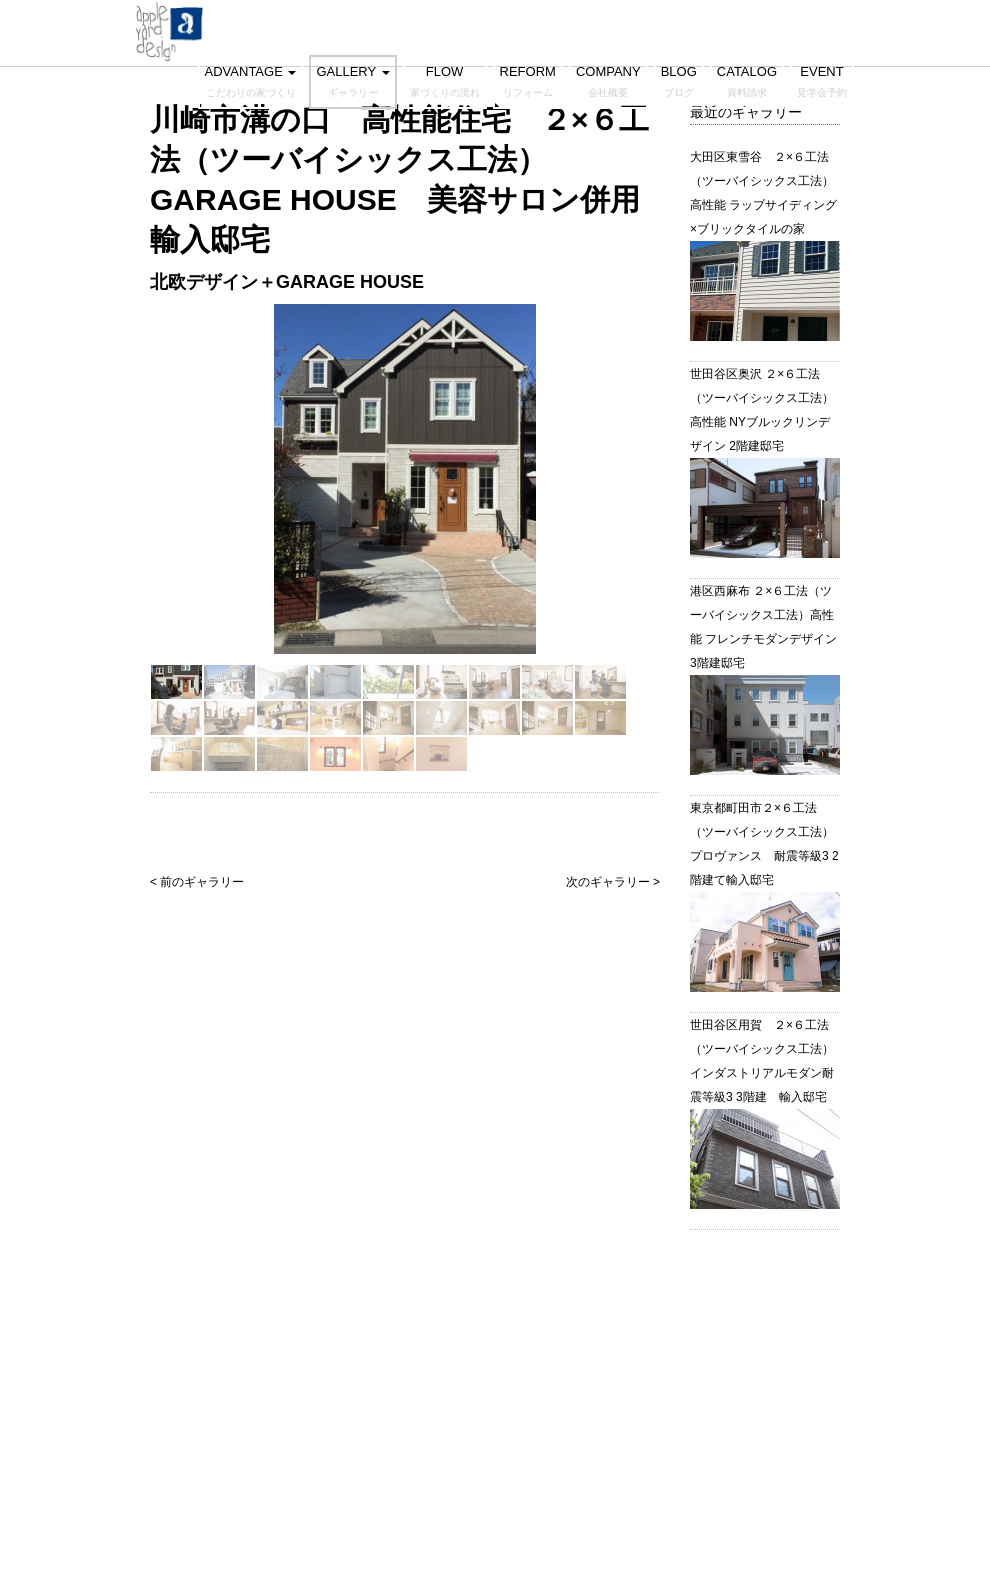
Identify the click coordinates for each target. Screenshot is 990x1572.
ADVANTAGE (251, 81)
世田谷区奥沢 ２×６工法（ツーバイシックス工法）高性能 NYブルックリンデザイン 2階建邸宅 (762, 410)
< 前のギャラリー (197, 882)
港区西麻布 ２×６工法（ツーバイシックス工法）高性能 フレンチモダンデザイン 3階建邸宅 (763, 627)
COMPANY (608, 81)
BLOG (679, 81)
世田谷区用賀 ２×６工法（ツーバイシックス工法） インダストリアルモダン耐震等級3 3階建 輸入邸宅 (765, 1061)
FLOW (445, 81)
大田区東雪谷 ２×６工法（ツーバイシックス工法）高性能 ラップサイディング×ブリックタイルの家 (763, 193)
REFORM (528, 81)
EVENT (822, 81)
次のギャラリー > (613, 882)
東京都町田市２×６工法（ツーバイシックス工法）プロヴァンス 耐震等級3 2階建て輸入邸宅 (764, 844)
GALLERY (352, 81)
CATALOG (747, 81)
